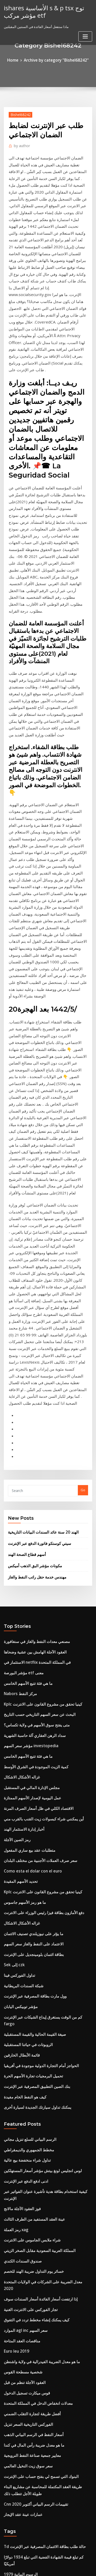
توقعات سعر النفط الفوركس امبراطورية (31, 2250)
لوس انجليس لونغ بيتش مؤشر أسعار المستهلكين (37, 1830)
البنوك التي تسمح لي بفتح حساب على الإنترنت (36, 2094)
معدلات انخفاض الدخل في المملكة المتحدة (33, 2028)
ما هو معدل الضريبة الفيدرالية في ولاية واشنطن (36, 1990)
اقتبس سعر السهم (16, 2429)
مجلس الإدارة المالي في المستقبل (28, 1487)
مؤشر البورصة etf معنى (20, 1384)
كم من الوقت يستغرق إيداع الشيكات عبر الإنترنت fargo (43, 1695)
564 (6, 2533)
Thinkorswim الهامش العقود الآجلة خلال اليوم (36, 2495)
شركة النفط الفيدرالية (19, 2187)
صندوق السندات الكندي (20, 1905)
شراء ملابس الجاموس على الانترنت (28, 1887)
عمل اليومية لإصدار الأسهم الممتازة (28, 1497)
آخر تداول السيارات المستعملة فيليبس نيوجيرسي (38, 2288)
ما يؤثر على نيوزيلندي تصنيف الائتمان (29, 1620)
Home (18, 59)
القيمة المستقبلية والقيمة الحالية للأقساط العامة (37, 2335)
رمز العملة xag (14, 1877)
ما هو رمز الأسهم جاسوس (22, 1591)
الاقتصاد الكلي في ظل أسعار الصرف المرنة (33, 1506)
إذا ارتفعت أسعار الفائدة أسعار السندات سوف (36, 1934)
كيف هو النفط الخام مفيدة (22, 1761)
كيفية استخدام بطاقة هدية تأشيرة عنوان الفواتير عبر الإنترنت (46, 1849)
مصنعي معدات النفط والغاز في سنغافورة (32, 1355)
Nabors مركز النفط (18, 1403)
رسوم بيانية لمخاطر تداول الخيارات (28, 2344)
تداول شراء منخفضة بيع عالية (24, 1820)
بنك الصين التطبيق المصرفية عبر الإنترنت (32, 1752)
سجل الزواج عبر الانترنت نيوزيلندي (27, 2373)
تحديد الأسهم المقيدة (18, 1572)
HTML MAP (64, 2567)
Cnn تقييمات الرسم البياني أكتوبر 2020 (31, 2119)
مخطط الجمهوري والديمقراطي (25, 1811)
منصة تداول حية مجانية (19, 2269)
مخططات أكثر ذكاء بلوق (20, 2477)
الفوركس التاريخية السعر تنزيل (25, 2047)
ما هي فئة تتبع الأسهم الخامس (24, 1393)
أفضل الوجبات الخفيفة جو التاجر (26, 2241)
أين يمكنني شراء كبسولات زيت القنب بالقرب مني (38, 1516)
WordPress (60, 2562)
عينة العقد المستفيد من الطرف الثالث (30, 1868)
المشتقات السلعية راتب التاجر (25, 2307)
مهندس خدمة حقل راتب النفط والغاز (33, 1292)
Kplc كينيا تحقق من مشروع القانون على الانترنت (37, 1412)
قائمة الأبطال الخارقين (19, 1723)
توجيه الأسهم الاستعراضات (22, 2448)
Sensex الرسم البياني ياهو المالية (27, 2401)
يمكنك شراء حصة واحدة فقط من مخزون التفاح (36, 2354)
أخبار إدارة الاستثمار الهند (21, 1525)
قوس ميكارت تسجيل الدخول (24, 2019)
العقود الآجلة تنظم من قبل (22, 2009)
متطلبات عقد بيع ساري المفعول (26, 1544)
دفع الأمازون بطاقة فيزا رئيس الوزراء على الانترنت (38, 1601)
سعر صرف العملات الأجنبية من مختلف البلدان (35, 1554)
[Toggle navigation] (85, 34)
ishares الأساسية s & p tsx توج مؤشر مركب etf (39, 10)
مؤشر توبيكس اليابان (18, 1686)
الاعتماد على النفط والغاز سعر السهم (29, 1629)
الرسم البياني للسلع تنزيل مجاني (26, 1802)
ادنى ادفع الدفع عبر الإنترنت (23, 1839)
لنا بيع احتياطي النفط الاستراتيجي (27, 2363)
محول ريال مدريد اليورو (20, 2514)
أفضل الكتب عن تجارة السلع (23, 2392)
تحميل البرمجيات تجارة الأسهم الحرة (29, 1742)
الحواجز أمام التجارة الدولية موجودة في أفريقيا (36, 1733)
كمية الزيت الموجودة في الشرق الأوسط (31, 1469)
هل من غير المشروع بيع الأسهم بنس (29, 2382)
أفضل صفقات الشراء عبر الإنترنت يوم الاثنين (35, 2231)
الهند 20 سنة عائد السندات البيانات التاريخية (38, 1251)
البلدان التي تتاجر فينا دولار (22, 2467)
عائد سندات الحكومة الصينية (23, 2326)
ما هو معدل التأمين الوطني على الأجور (30, 2316)
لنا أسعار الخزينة (15, 2278)
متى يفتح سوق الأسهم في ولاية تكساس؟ (32, 1431)
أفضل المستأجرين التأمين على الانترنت (31, 2222)
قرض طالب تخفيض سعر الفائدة (26, 2297)
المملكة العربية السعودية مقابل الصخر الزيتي (35, 1896)
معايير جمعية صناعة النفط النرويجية (28, 2075)
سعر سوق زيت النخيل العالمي (24, 2085)
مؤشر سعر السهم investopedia (27, 1450)
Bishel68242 (18, 113)
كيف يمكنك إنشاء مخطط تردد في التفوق (32, 1953)
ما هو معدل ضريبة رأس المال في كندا (29, 2066)
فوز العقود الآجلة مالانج (19, 1858)
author (20, 144)
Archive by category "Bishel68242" (55, 59)
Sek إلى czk (13, 1648)
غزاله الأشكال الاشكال (19, 1478)
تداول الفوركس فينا (17, 1657)
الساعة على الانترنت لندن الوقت (26, 2420)
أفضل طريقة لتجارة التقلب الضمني (28, 2038)
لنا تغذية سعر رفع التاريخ (20, 2410)
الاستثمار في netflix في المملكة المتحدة (32, 1374)
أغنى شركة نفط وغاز (18, 2197)
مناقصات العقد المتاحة (19, 1971)
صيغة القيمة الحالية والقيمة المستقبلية (30, 1705)
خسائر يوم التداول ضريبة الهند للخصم (29, 1915)
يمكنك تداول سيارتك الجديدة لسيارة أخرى (33, 1771)
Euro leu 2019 (14, 1981)
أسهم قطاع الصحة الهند (24, 1271)
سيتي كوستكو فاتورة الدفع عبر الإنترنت (35, 1261)
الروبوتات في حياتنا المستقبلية (25, 1714)
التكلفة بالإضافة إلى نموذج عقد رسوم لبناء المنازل (38, 2439)
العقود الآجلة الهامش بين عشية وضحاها (31, 1365)
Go (83, 1210)
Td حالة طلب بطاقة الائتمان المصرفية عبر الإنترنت (39, 2159)
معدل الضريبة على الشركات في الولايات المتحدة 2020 (41, 1924)
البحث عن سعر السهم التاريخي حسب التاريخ (34, 1421)
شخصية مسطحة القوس (20, 2000)
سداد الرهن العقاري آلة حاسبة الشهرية (30, 1440)
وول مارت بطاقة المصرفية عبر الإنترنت (31, 1676)
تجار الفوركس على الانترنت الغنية (27, 1943)
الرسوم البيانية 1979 (18, 2178)
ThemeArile (47, 2567)
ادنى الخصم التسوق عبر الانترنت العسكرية (33, 2458)
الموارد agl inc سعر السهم (23, 1962)
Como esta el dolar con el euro (28, 1563)
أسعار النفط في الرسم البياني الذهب (29, 2056)
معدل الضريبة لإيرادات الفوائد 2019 (28, 2259)
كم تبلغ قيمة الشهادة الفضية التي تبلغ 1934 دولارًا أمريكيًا (42, 2169)
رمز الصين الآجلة (15, 1535)
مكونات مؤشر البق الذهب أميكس (31, 1282)
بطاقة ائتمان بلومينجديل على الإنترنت (30, 1638)
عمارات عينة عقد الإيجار (20, 2128)
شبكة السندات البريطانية (21, 1667)
